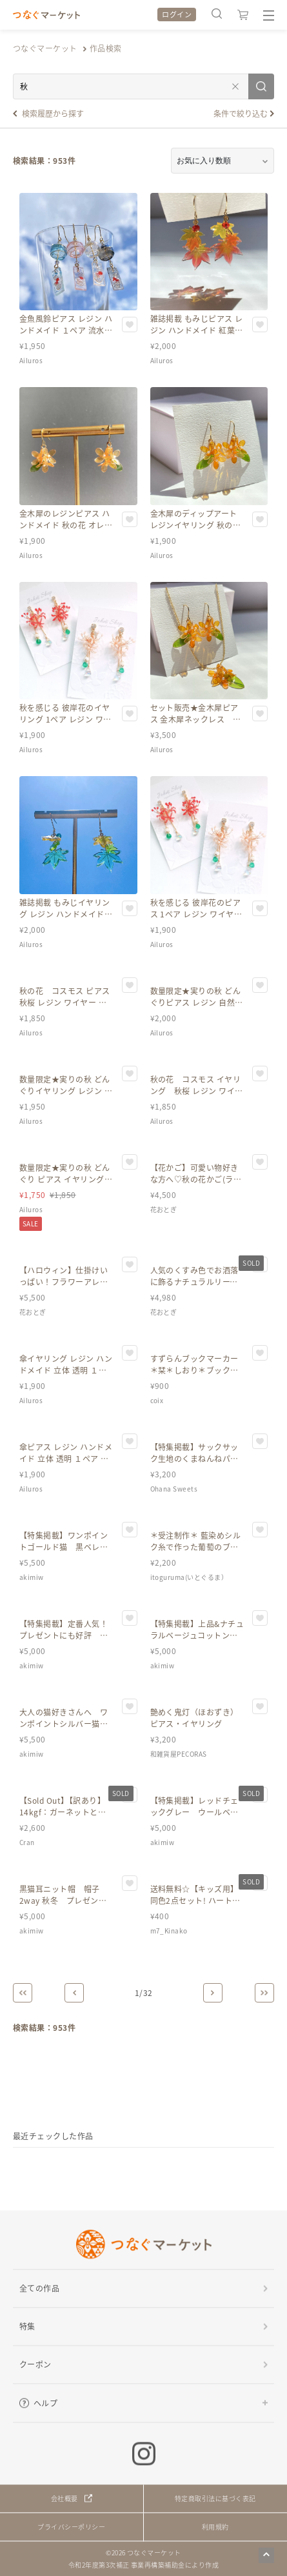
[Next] (213, 1992)
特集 (27, 2326)
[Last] (264, 1992)
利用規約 (215, 2526)
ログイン (177, 14)
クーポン (35, 2364)
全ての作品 (39, 2287)
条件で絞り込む (240, 113)
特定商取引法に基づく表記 (215, 2498)
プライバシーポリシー (71, 2526)
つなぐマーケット (45, 48)
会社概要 (64, 2498)
